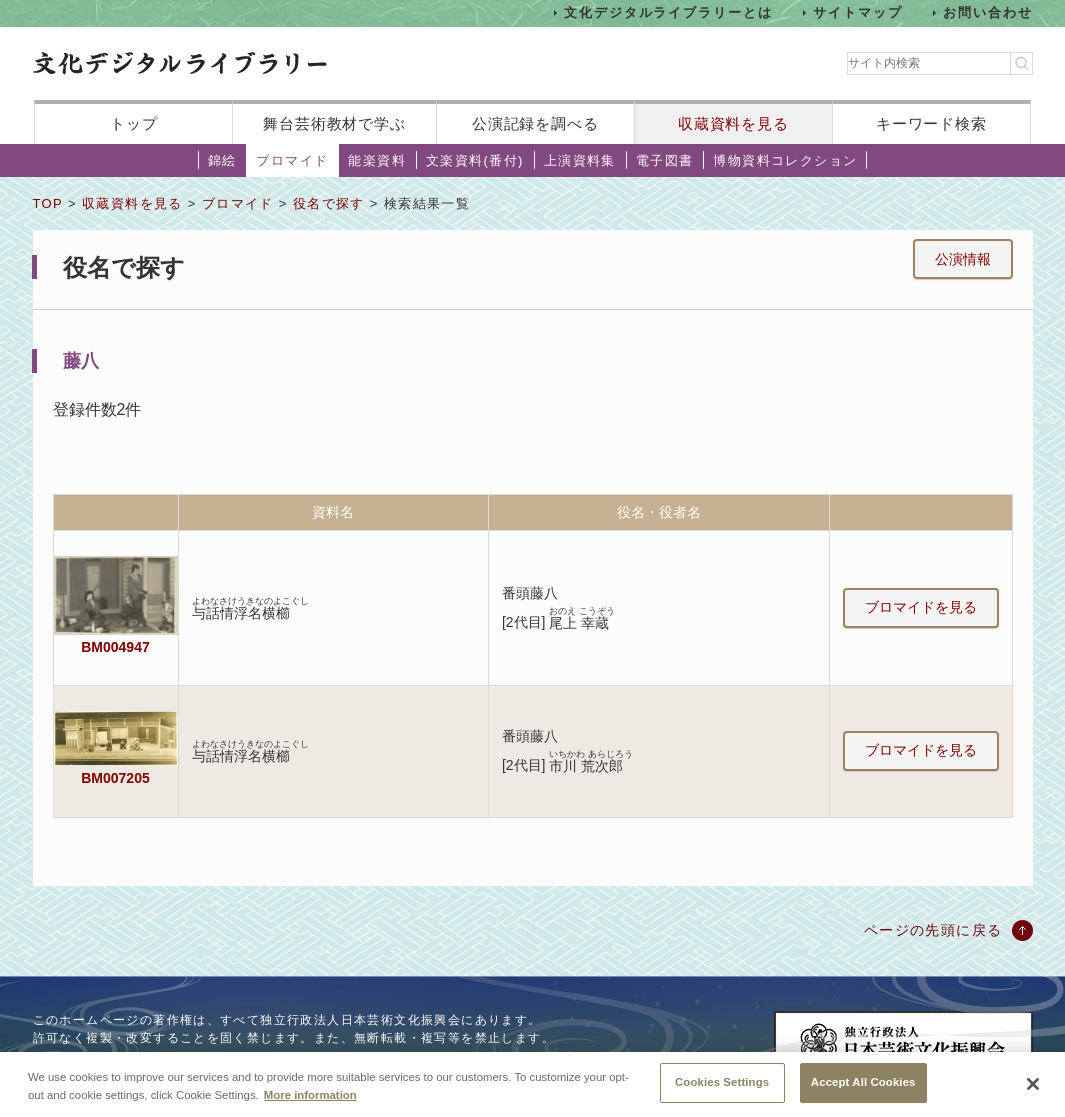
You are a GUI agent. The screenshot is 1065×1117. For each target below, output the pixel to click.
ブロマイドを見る (921, 607)
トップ (134, 123)
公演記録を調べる (535, 123)
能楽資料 (377, 160)
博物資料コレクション (785, 160)
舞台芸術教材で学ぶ (334, 123)
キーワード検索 (931, 123)
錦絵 (222, 160)
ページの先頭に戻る (933, 930)
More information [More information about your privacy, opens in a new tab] (310, 1102)
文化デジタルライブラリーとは (668, 12)
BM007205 (115, 778)
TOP (48, 203)
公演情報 (963, 259)
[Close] (1033, 1092)
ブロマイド (292, 160)
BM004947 (115, 647)
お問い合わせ (988, 12)
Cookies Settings (722, 1090)
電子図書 (665, 160)
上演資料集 (580, 160)
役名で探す (329, 203)
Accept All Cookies (863, 1090)
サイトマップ (858, 12)
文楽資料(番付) (475, 160)
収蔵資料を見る (733, 123)
